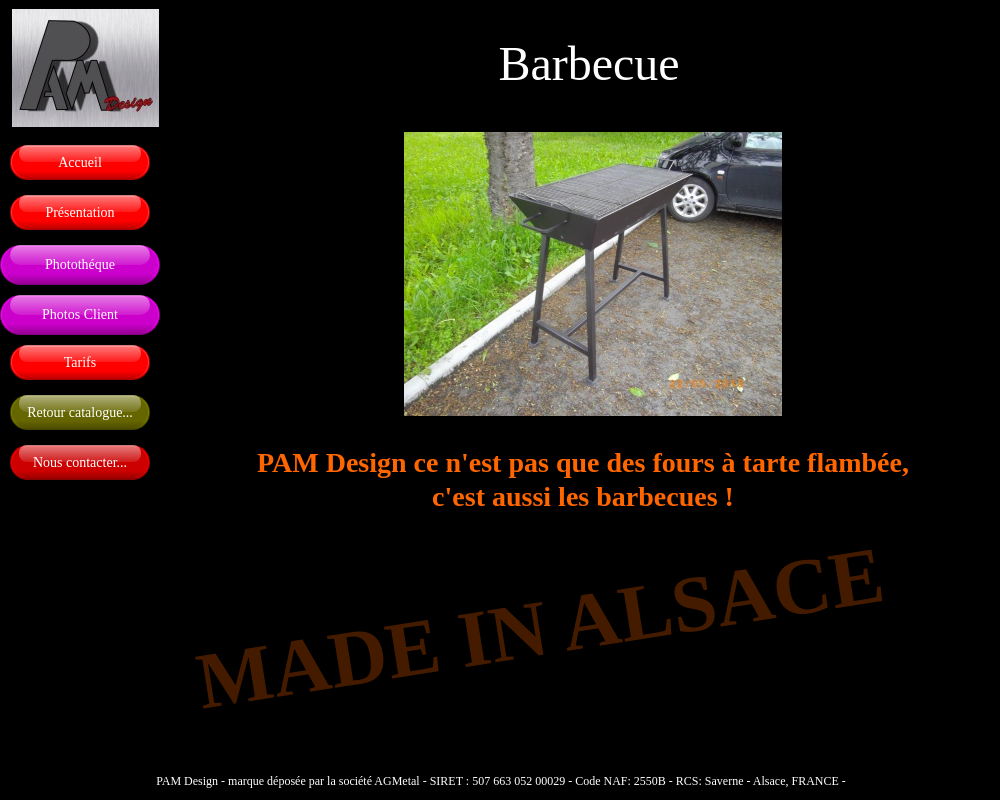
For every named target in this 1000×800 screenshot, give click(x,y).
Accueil (80, 162)
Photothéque (80, 264)
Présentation (79, 212)
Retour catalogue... (80, 412)
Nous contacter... (80, 462)
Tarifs (80, 362)
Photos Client (80, 314)
